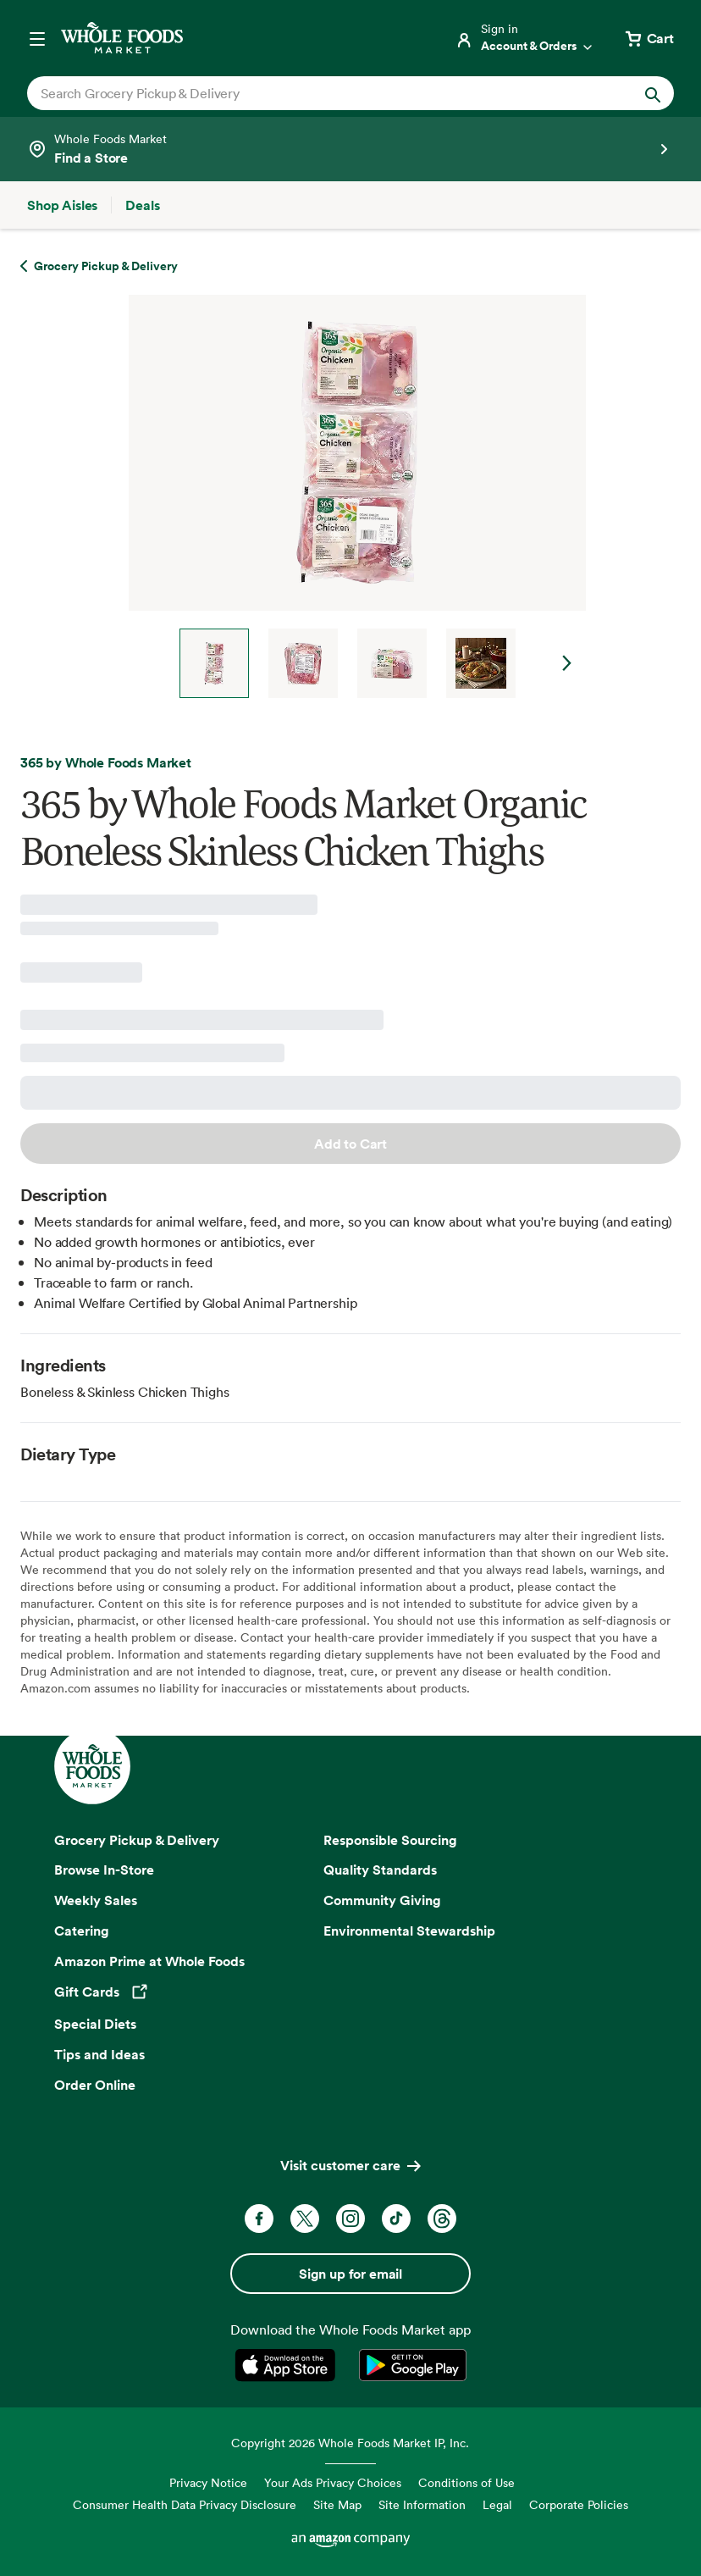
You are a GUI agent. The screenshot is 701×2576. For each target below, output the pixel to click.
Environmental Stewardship (409, 1930)
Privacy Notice (208, 2482)
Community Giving (382, 1900)
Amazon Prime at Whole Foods (149, 1961)
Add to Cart (350, 1143)
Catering (81, 1930)
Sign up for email (350, 2273)
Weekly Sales (95, 1900)
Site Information (422, 2504)
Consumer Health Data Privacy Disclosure (184, 2504)
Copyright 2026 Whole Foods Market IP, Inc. (350, 2443)
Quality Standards (380, 1869)
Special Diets (95, 2023)
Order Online (94, 2084)
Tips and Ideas (99, 2054)
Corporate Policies (578, 2504)
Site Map (337, 2504)
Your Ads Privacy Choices (332, 2482)
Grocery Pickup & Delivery (136, 1840)
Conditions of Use (466, 2482)
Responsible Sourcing (390, 1840)
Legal (497, 2504)
